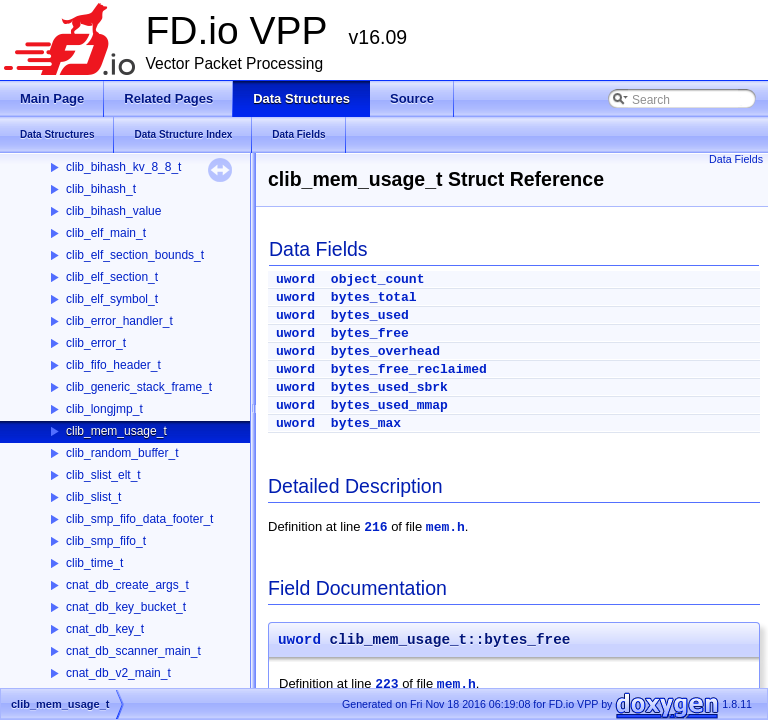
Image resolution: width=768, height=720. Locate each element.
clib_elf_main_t (106, 233)
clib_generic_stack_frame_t (139, 387)
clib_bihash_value (113, 211)
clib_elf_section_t (112, 277)
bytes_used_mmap (389, 405)
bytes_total (374, 297)
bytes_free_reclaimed (409, 369)
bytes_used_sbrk (389, 387)
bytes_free (370, 333)
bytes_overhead (385, 351)
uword (295, 279)
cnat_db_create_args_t (127, 585)
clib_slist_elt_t (103, 475)
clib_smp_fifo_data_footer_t (139, 519)
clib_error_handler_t (119, 321)
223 (386, 684)
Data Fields (736, 159)
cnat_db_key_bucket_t (126, 607)
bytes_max (366, 423)
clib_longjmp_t (104, 409)
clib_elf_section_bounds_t (135, 255)
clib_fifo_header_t (113, 365)
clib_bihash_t (101, 189)
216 (375, 527)
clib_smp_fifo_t (106, 541)
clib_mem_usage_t (116, 431)
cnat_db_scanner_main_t (133, 651)
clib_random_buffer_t (122, 453)
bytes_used (370, 315)
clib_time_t (94, 563)
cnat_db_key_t (105, 629)
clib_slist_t (93, 497)
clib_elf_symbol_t (112, 299)
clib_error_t (96, 343)
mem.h (445, 527)
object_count (378, 279)
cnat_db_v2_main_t (118, 673)
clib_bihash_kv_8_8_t (123, 167)
